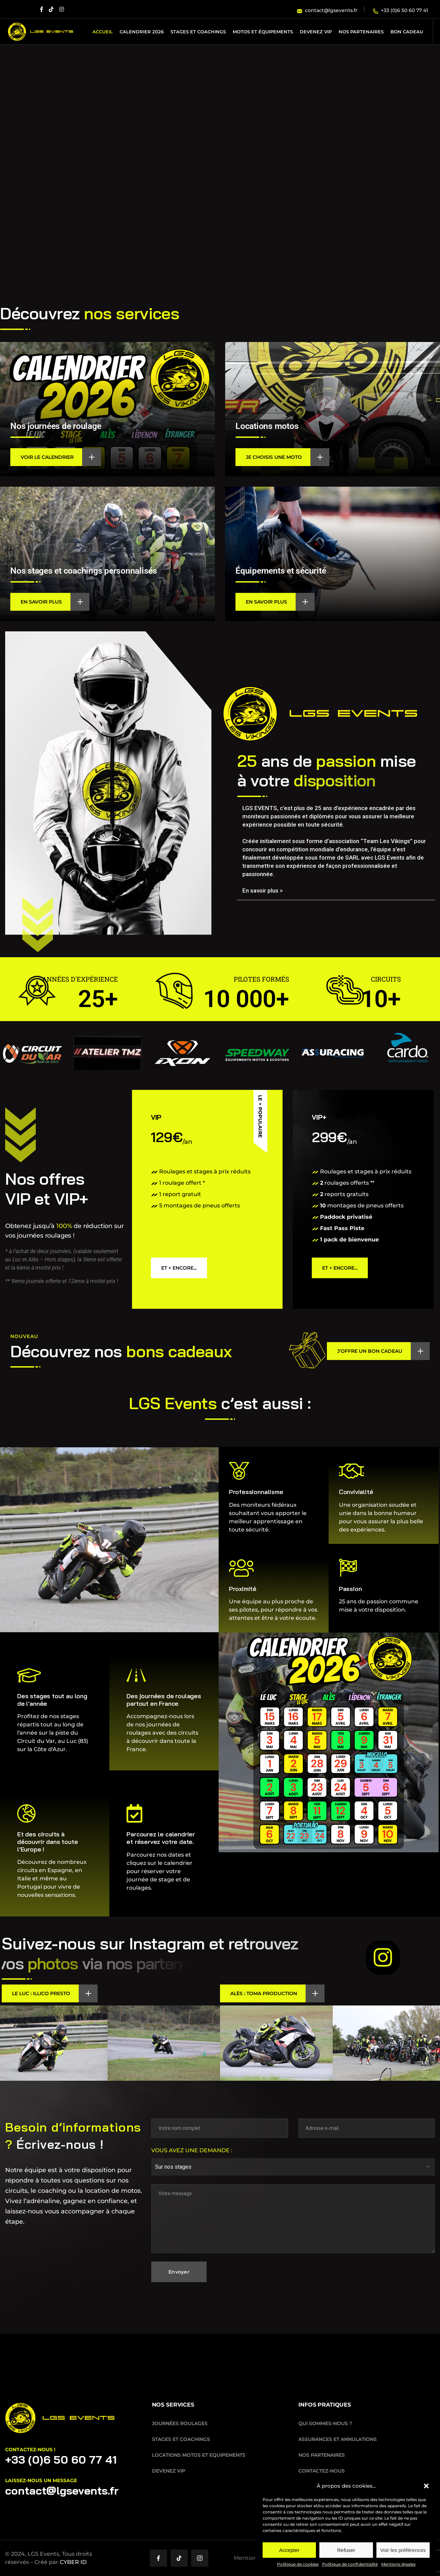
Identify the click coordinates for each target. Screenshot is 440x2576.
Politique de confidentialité (350, 2564)
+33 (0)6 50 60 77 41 (61, 2459)
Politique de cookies (298, 2564)
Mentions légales (398, 2564)
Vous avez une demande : (191, 2150)
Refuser (346, 2550)
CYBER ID (73, 2562)
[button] (426, 2486)
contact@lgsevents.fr (62, 2490)
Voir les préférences (403, 2550)
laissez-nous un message (41, 2480)
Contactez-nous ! (30, 2449)
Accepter (289, 2550)
